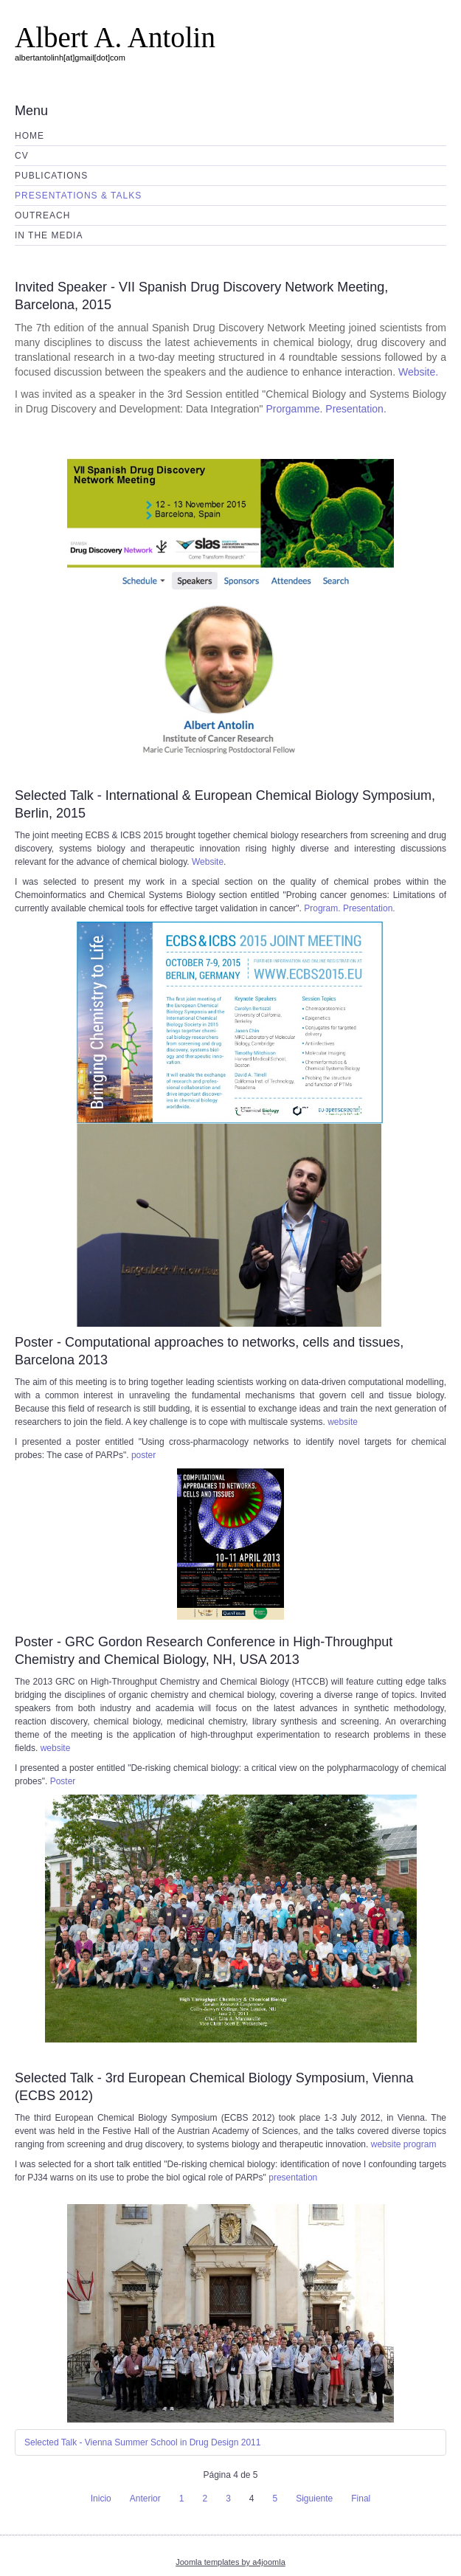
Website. (418, 372)
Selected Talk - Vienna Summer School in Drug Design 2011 (142, 2442)
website (342, 1422)
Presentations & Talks (78, 195)
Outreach (42, 215)
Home (29, 136)
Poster (63, 1781)
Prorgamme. (295, 409)
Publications (51, 175)
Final (360, 2498)
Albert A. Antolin (115, 37)
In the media (49, 235)
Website (207, 862)
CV (22, 156)
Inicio (101, 2498)
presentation (292, 2177)
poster (143, 1455)
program (420, 2144)
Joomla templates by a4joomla (230, 2562)
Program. (322, 908)
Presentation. (356, 409)
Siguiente (314, 2498)
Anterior (145, 2498)
